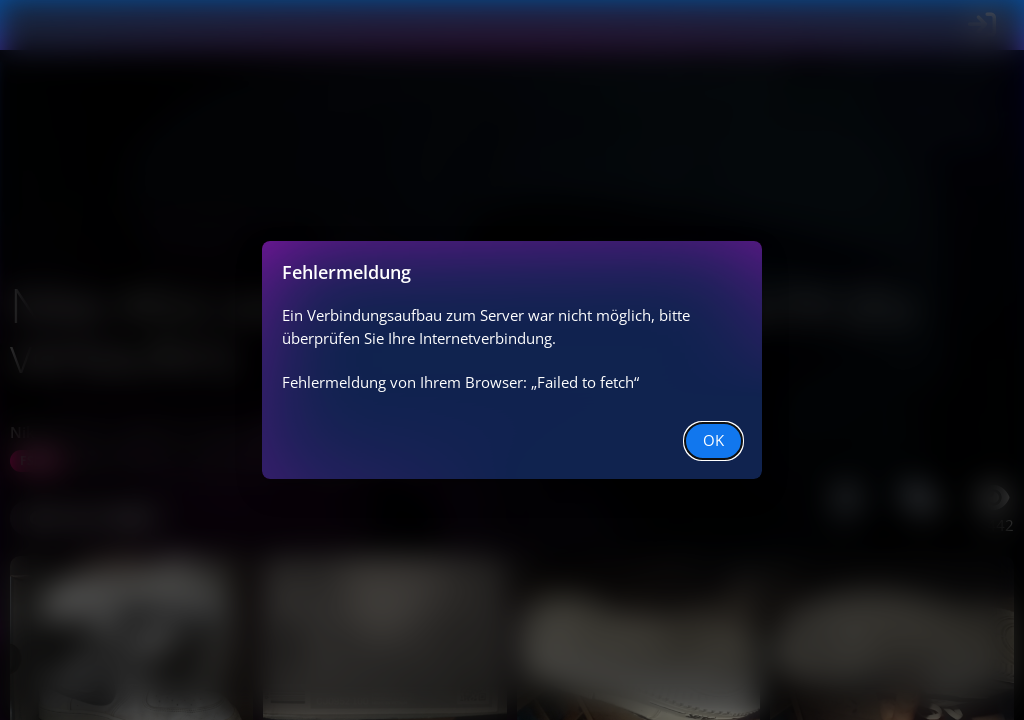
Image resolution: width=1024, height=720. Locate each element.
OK (713, 440)
